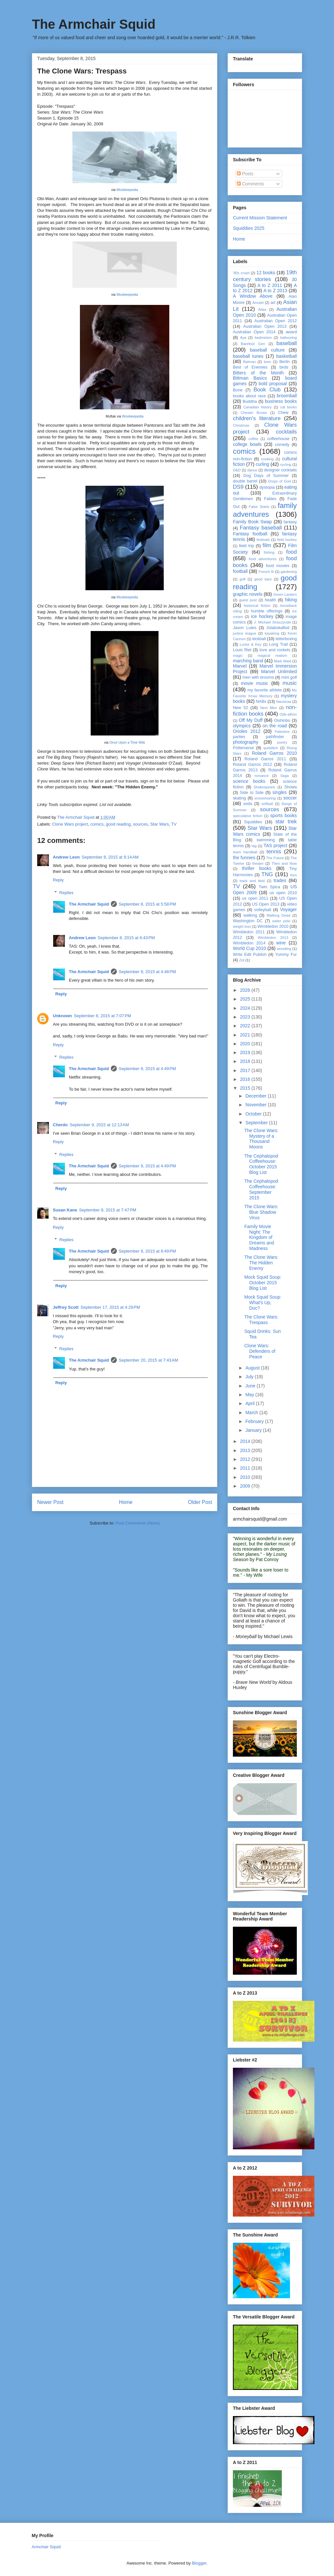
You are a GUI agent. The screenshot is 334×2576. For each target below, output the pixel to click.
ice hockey (262, 616)
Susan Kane (65, 1210)
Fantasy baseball (261, 528)
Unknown (62, 1015)
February (255, 1421)
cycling (285, 464)
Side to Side (252, 792)
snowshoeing (265, 798)
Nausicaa (283, 701)
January (254, 1430)
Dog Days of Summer (266, 475)
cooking (267, 459)
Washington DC (248, 921)
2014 (245, 1441)
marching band (248, 660)
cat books (288, 407)
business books (281, 401)
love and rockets (275, 650)
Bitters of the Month (258, 372)
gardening (289, 572)
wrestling (284, 949)
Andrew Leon (66, 857)
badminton (263, 338)
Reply (58, 879)
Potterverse (243, 748)
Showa (290, 787)
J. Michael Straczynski (272, 622)
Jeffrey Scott (66, 1307)
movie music (254, 683)
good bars (263, 579)
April (250, 1403)
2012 (245, 1459)
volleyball (262, 910)
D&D (237, 470)
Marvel (240, 666)
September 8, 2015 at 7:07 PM (102, 1015)
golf (242, 579)
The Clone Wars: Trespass (261, 1319)
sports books (283, 815)
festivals (263, 540)
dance (252, 470)
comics (96, 824)
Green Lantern (285, 594)
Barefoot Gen (253, 344)
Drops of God (279, 481)
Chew (283, 412)
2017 (245, 1070)
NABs (261, 701)
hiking (291, 599)
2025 (245, 999)
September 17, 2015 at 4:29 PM (110, 1307)
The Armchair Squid (94, 24)
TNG (267, 874)
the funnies (244, 857)
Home (126, 1502)
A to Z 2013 (275, 290)
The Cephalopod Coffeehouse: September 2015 (261, 1189)
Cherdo (60, 1124)
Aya (243, 338)
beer (267, 362)
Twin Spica (269, 887)
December (256, 1095)
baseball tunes (248, 356)
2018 (245, 1061)
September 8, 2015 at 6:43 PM (126, 937)
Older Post (200, 1502)
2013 (245, 1450)
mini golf (289, 677)
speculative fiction (247, 816)
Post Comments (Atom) (137, 1523)
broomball (287, 395)
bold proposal (273, 383)
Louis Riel (242, 650)
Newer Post (50, 1502)
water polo (281, 921)
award (291, 332)
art (273, 302)
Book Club (267, 390)
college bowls (247, 444)
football (240, 571)
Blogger (199, 2563)
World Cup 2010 (249, 948)
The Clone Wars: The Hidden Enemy (261, 1263)
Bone (237, 390)
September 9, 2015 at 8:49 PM (147, 1251)
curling (262, 464)
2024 (245, 1008)
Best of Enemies (250, 367)
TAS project (275, 845)
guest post (248, 600)
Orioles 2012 (247, 731)
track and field (252, 881)
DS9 (238, 487)
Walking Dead (278, 915)
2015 (245, 1088)
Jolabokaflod (277, 627)
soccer (290, 797)
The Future (275, 858)
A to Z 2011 (269, 285)
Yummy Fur (286, 954)
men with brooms (258, 677)
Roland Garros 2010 (274, 753)
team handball (245, 852)
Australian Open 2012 (275, 321)
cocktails (286, 432)
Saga (284, 776)
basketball (286, 356)
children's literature (257, 418)
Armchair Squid (46, 2546)
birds (284, 367)
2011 (245, 1468)
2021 (245, 1034)
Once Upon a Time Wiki (127, 742)
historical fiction (257, 606)
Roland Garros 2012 (252, 764)
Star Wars (159, 824)
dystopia (267, 487)
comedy (282, 444)
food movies (277, 565)
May (250, 1394)
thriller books (256, 868)
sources (140, 824)
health (270, 600)
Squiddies (253, 822)
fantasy (290, 522)
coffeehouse (278, 438)
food (291, 552)
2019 (245, 1052)
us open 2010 (283, 893)
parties (239, 737)
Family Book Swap (252, 521)
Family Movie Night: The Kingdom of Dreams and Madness (259, 1237)
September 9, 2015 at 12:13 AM (99, 1124)
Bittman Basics (250, 378)
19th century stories (265, 275)
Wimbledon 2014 (249, 943)
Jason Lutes (244, 627)
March (252, 1412)
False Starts (259, 507)
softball (267, 804)
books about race (249, 396)
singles (279, 792)
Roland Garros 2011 (265, 759)
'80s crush (241, 273)
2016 (245, 1079)
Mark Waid (282, 661)
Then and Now (284, 863)
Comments (250, 183)
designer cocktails (280, 470)
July (250, 1376)
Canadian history (257, 407)
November (256, 1104)
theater (258, 863)
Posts (245, 173)
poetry (282, 742)
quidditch (271, 748)
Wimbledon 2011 (249, 932)
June (250, 1385)
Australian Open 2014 (254, 332)
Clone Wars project (70, 824)
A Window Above (253, 296)
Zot (241, 960)
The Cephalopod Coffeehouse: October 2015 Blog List (261, 1164)
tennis (273, 851)
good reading (118, 824)
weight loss (242, 926)
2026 (245, 990)
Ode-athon (288, 714)
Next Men (268, 708)
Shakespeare (264, 787)
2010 (245, 1477)
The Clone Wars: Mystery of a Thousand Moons (261, 1138)
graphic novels (248, 594)
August (253, 1367)
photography (245, 742)
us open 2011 (255, 898)
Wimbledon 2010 (272, 926)
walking (250, 915)
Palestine (282, 732)
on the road (275, 725)
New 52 (240, 707)
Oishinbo (282, 720)
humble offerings (266, 611)
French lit (266, 572)
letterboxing (286, 639)
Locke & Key (251, 644)
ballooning (288, 338)
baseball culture (267, 350)
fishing (269, 552)
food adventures (263, 559)
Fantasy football (250, 533)
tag (254, 846)
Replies (66, 892)
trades (280, 880)
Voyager (288, 909)
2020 (245, 1043)
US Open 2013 (265, 904)
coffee (253, 439)
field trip (246, 546)
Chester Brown (254, 413)
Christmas (241, 425)
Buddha (250, 401)
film (267, 545)
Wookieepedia (127, 190)
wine (281, 942)
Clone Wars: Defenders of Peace (259, 1351)
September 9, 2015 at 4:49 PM (147, 1068)
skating (239, 798)
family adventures (265, 509)
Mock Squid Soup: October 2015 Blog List (262, 1282)
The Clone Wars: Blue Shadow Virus (261, 1212)
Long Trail (278, 644)
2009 (245, 1486)
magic (238, 655)
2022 (245, 1025)
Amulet (258, 303)
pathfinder (275, 737)
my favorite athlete (265, 690)
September (257, 1122)
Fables (270, 499)
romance (261, 776)
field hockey (287, 540)
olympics (241, 725)
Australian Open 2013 (265, 326)
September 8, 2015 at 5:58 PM (147, 904)
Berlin (284, 361)
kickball (259, 639)
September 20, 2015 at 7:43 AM (148, 1360)
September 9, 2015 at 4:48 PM (147, 971)
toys (293, 875)
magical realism (272, 655)
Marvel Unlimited (279, 671)
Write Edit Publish (249, 954)
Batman (249, 362)
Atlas (262, 309)
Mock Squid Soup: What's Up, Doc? (262, 1302)
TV (174, 824)
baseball (287, 343)
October (254, 1113)
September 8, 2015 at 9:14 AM (110, 857)
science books (249, 781)
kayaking (272, 633)
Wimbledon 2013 (273, 938)
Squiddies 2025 (249, 228)
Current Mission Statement (260, 217)
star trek (286, 821)
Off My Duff (251, 720)
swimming (265, 840)
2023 (245, 1016)
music (289, 683)
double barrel (245, 481)
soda (247, 803)
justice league (244, 633)
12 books (265, 272)
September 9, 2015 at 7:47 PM (107, 1210)
